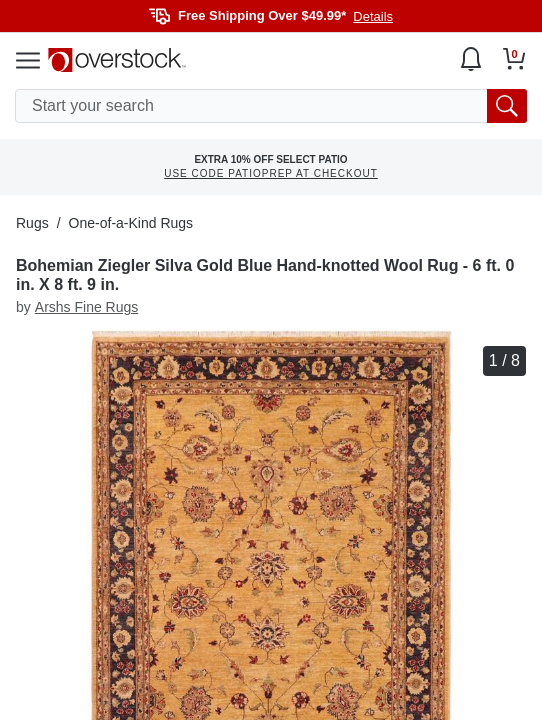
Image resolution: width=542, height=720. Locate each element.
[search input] (271, 106)
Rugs (32, 223)
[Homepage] (117, 60)
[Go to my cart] (514, 59)
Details (373, 16)
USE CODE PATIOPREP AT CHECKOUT (271, 173)
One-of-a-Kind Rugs (131, 223)
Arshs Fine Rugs (86, 307)
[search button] (507, 106)
